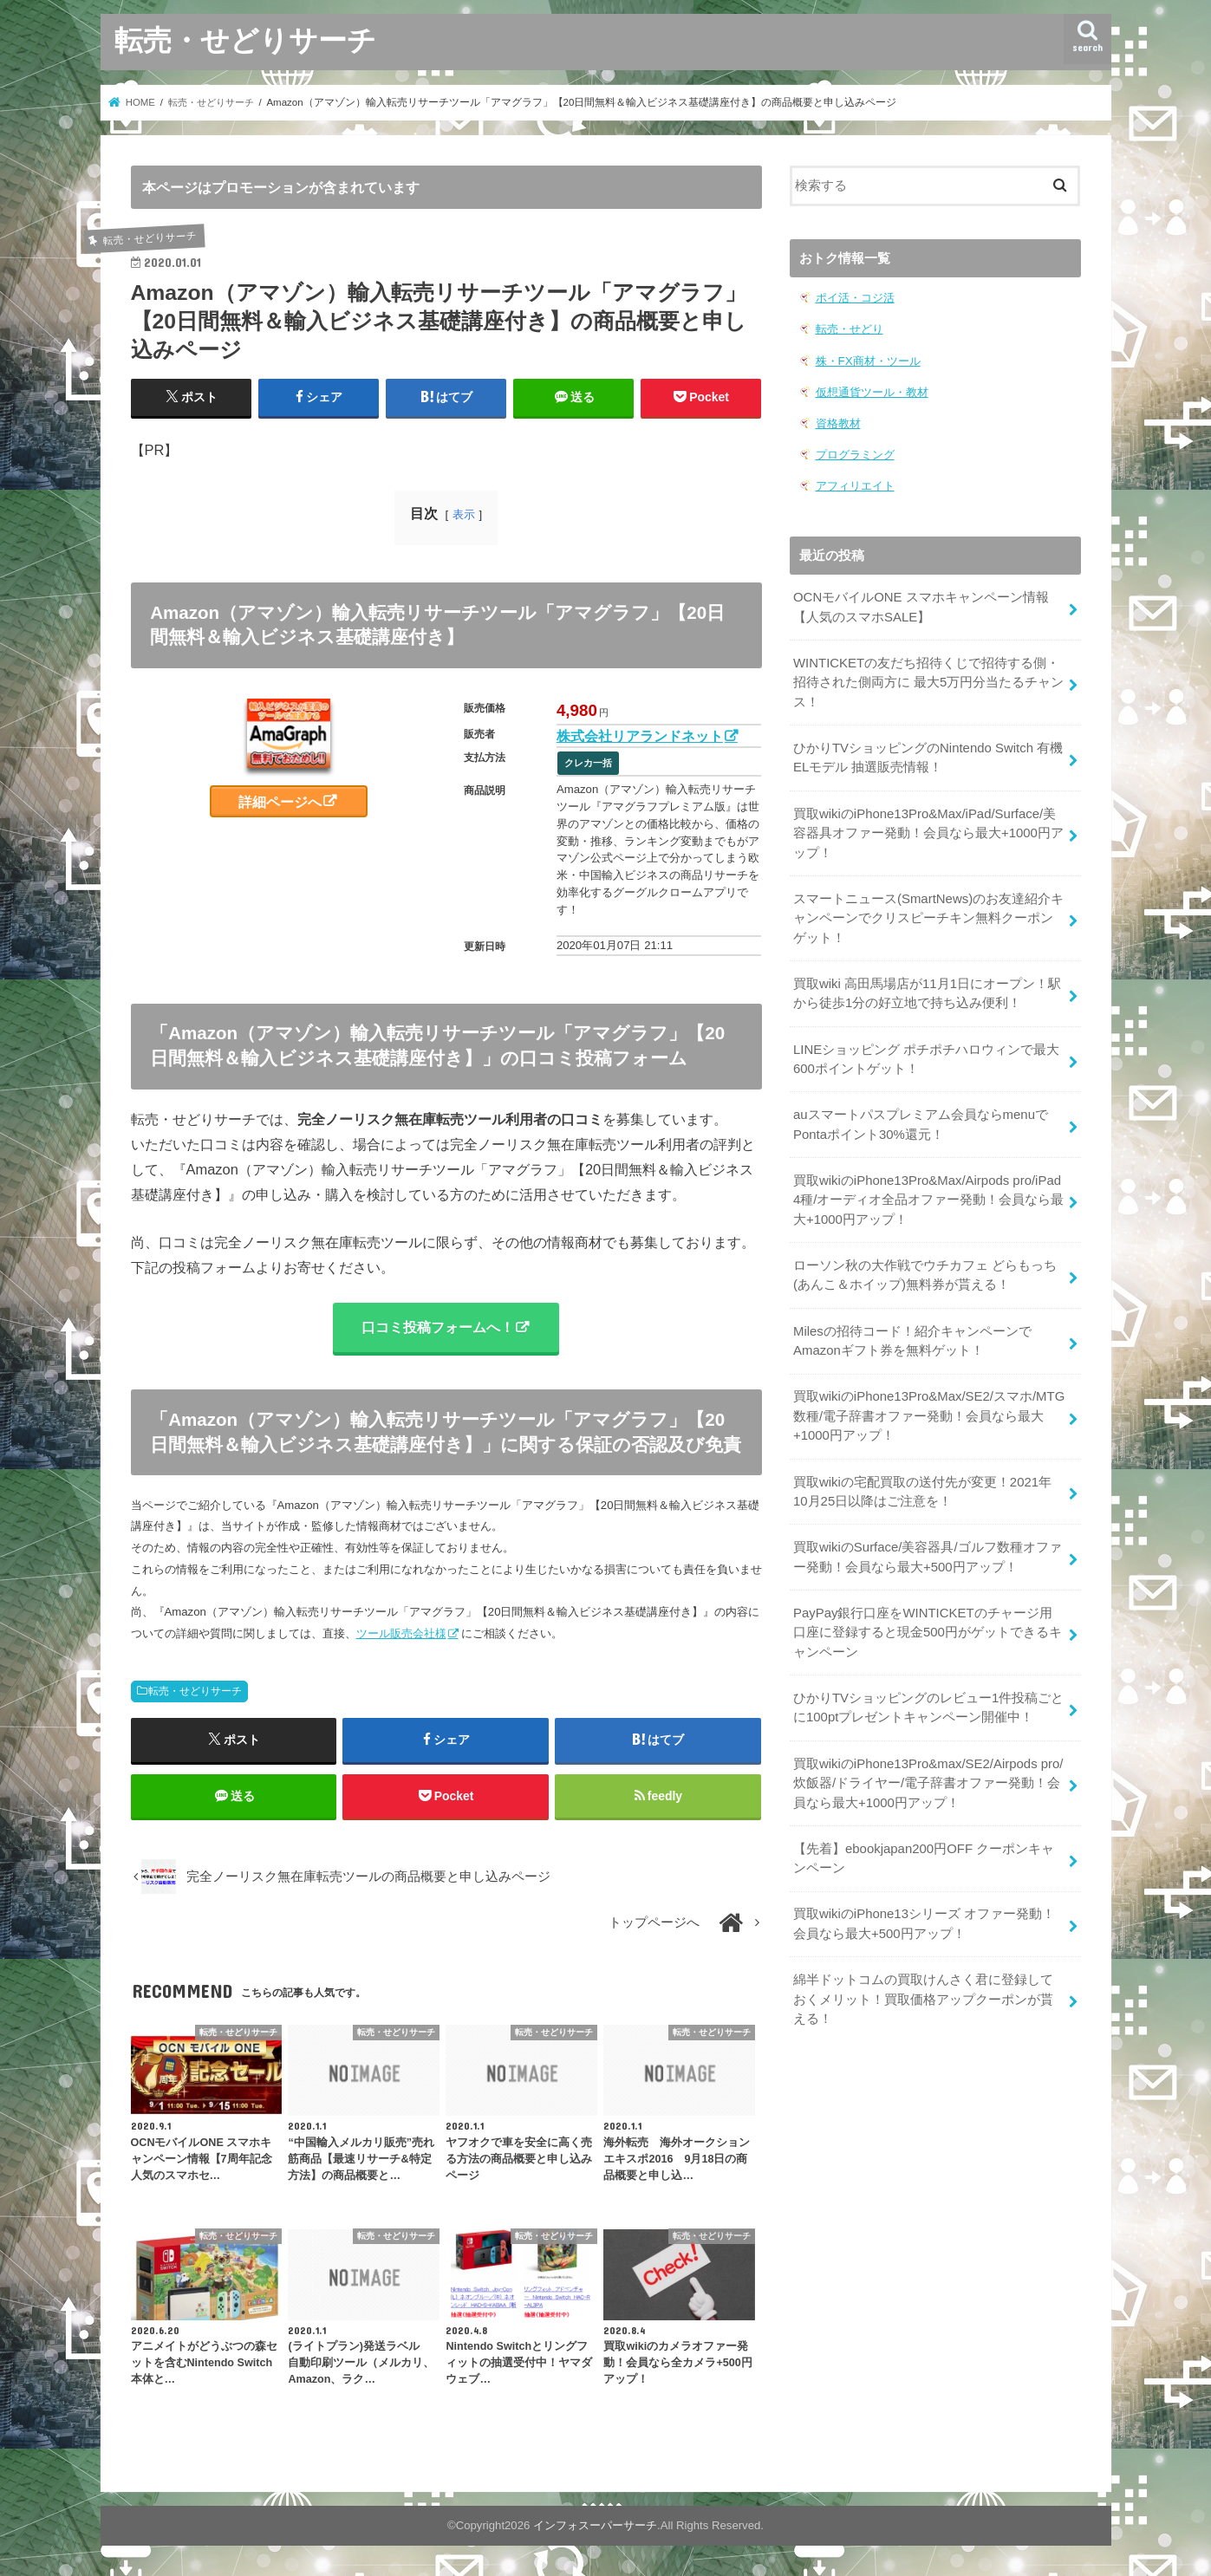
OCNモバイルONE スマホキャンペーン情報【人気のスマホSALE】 (920, 605)
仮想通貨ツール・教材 (872, 391)
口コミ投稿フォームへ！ (437, 1327)
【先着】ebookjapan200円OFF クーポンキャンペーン (923, 1847)
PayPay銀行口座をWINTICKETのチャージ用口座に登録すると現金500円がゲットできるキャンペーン (929, 1623)
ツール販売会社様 (401, 1634)
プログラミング (855, 453)
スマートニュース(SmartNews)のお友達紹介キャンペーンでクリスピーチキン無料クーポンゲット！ (928, 914)
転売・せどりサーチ (245, 39)
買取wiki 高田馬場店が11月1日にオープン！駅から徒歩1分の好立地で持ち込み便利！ (927, 989)
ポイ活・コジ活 (855, 297)
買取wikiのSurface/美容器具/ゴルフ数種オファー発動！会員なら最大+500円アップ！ (927, 1548)
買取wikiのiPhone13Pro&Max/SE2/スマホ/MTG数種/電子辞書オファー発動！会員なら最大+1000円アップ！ (928, 1408)
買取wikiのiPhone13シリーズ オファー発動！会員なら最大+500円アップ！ (924, 1912)
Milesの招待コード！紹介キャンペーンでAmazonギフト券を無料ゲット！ (912, 1333)
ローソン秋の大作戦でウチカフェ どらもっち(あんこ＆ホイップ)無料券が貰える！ (925, 1268)
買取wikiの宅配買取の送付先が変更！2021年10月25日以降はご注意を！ (922, 1483)
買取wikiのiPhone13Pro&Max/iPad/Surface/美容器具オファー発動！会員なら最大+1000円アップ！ (928, 830)
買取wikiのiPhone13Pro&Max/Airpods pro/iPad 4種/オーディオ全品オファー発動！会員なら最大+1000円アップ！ (928, 1194)
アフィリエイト (855, 484)
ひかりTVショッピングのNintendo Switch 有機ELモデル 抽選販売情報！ (927, 755)
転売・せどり (849, 328)
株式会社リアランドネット (640, 736)
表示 (463, 514)
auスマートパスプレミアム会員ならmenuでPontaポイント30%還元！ (920, 1119)
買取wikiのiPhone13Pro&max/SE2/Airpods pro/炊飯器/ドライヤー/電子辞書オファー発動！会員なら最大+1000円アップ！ (927, 1773)
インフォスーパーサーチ (595, 2527)
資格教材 (838, 422)
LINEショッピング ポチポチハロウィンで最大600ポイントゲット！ (926, 1054)
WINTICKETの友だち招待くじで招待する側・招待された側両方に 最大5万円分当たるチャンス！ (928, 680)
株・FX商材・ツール (868, 360)
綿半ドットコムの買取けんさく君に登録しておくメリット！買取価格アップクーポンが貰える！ (923, 1987)
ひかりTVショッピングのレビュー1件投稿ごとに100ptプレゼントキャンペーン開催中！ (928, 1698)
